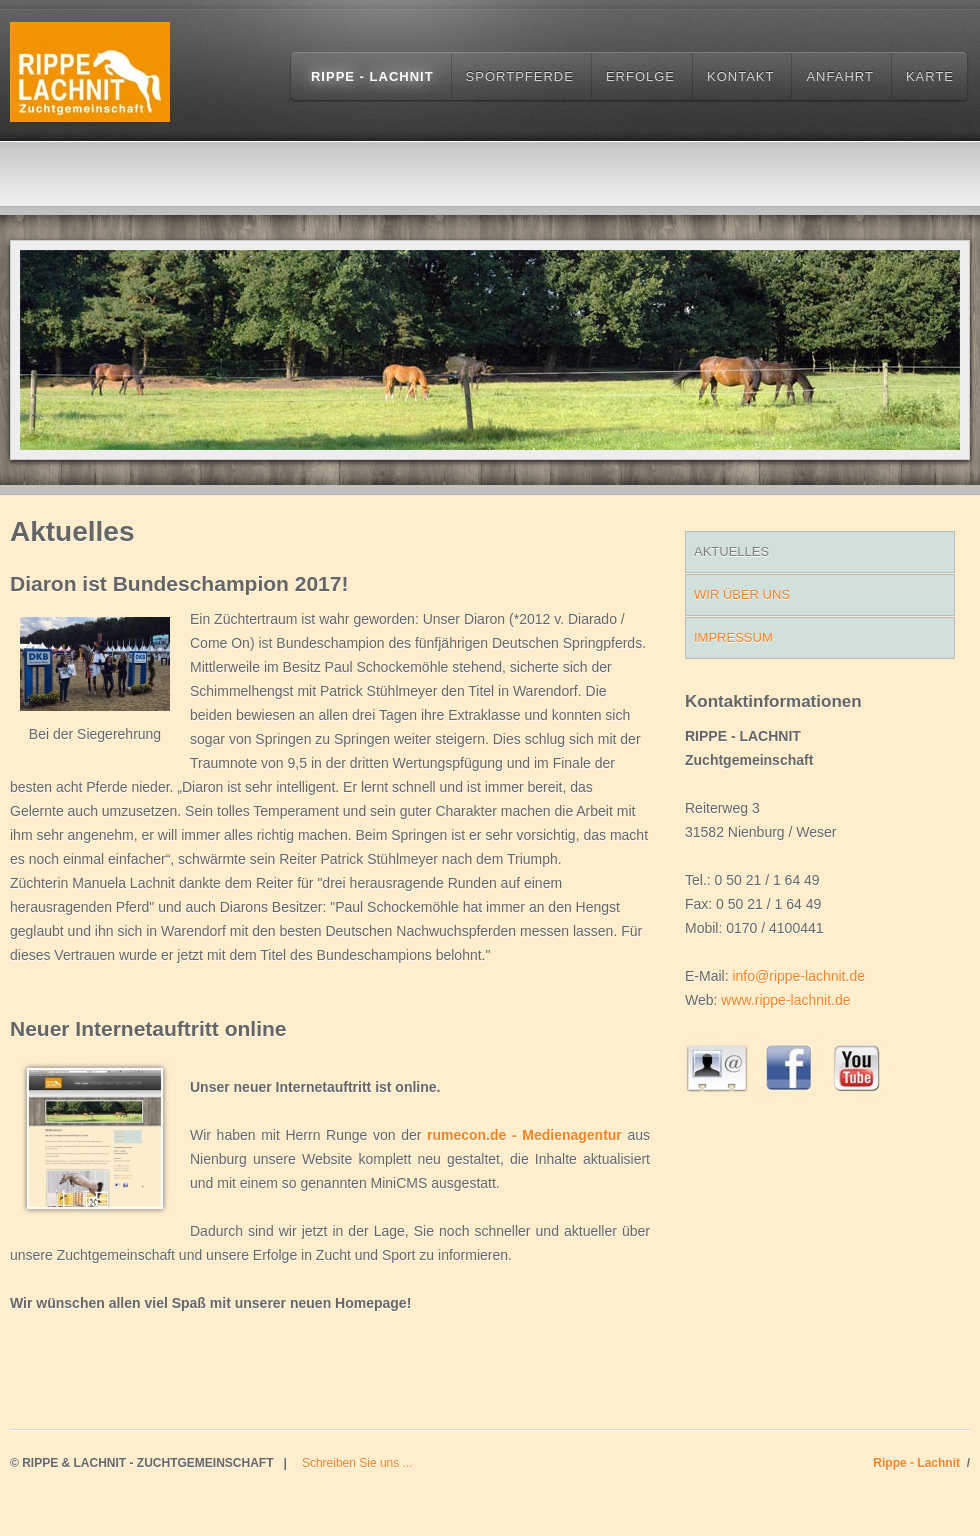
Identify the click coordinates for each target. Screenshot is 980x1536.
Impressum (733, 637)
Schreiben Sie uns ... (357, 1463)
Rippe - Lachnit (372, 76)
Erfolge (640, 76)
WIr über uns (742, 594)
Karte (930, 76)
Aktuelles (731, 551)
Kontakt (740, 76)
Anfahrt (839, 76)
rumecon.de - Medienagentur (524, 1135)
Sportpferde (520, 76)
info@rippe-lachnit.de (798, 976)
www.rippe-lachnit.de (785, 1000)
